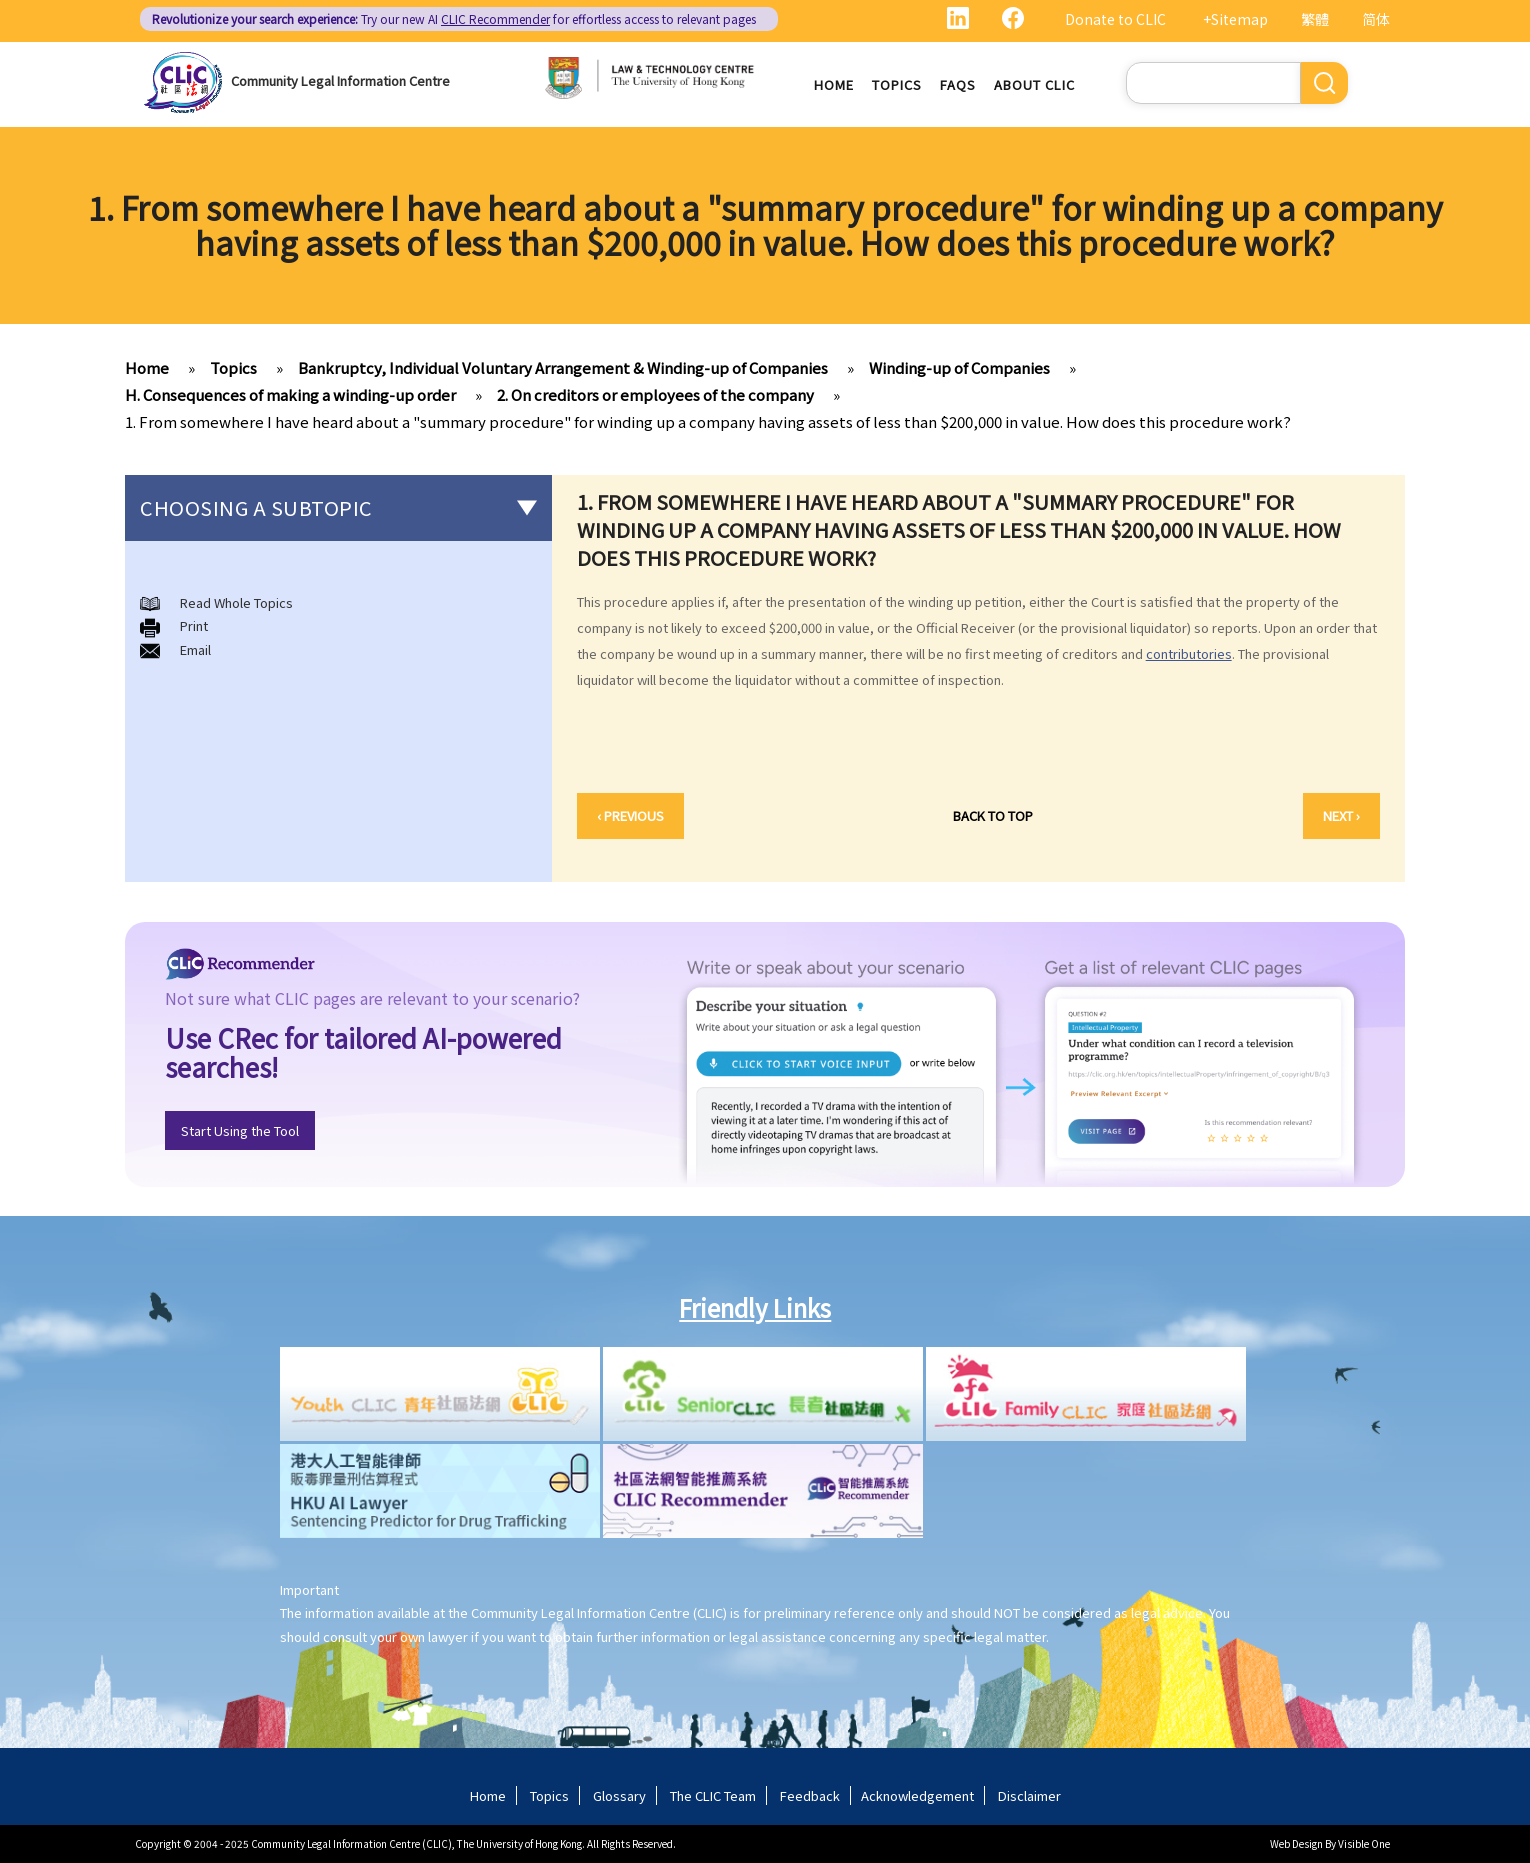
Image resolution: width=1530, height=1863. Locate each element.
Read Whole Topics (236, 602)
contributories (1189, 653)
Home (834, 84)
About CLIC (1034, 84)
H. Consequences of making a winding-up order (290, 394)
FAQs (958, 84)
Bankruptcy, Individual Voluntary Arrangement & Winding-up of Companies (563, 367)
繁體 (1315, 19)
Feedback (810, 1795)
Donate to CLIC (1115, 19)
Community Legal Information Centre (340, 80)
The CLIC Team (713, 1795)
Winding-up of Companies (959, 367)
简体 (1376, 19)
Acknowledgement (917, 1795)
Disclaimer (1029, 1795)
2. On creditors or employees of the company (655, 394)
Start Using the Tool (240, 1130)
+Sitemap (1235, 19)
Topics (897, 84)
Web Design (1296, 1843)
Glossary (619, 1795)
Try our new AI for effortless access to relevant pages (454, 18)
